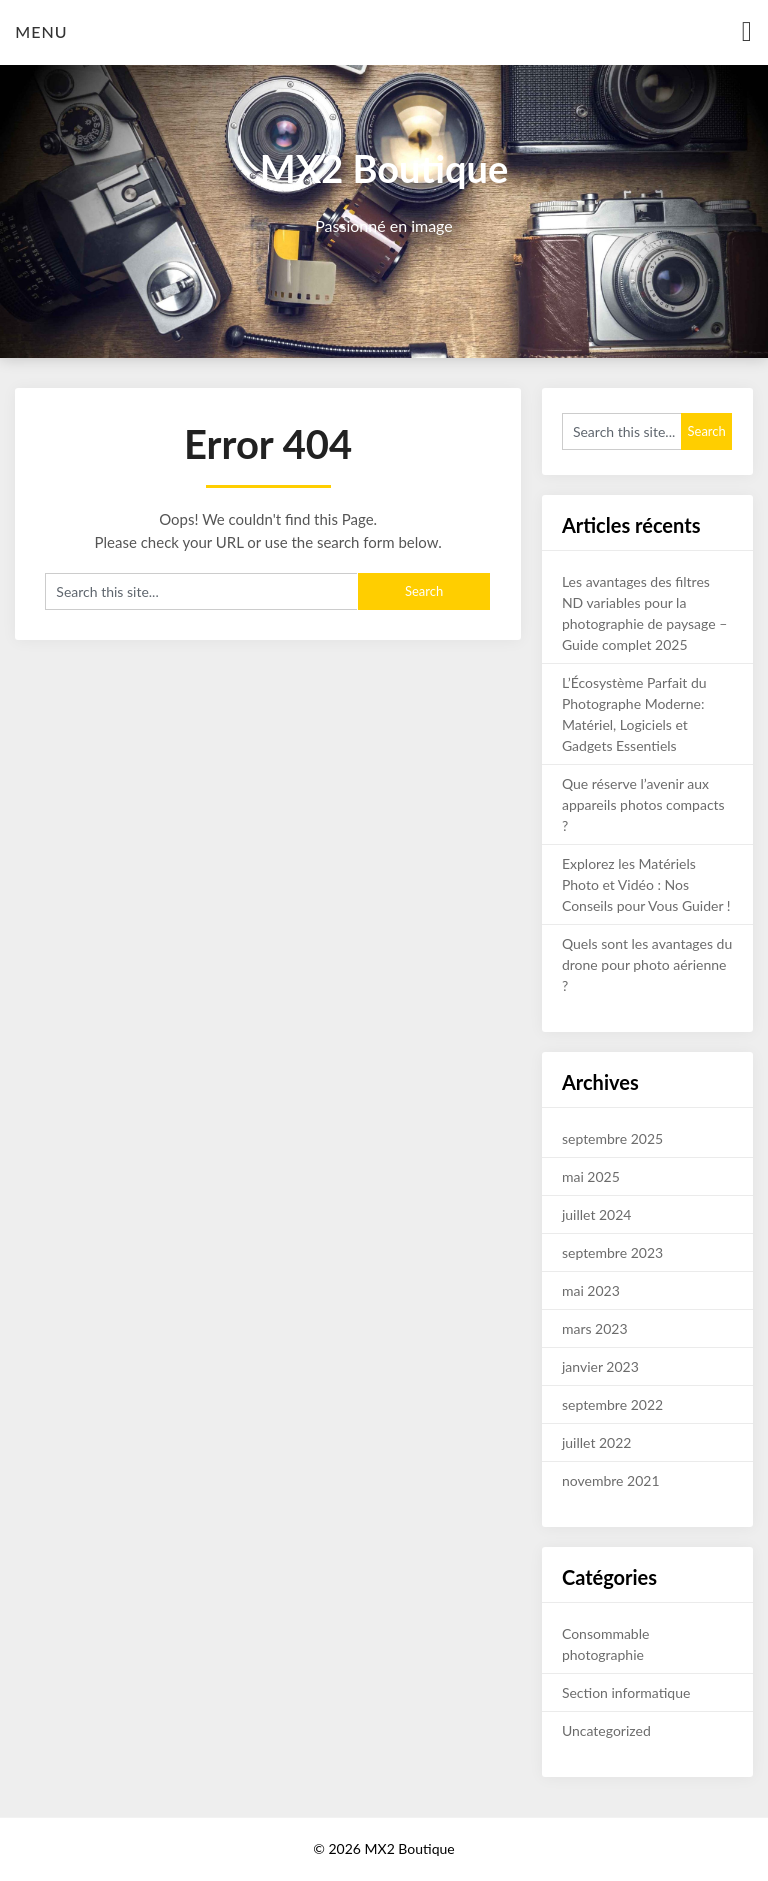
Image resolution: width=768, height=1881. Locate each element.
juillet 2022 (597, 1442)
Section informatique (626, 1692)
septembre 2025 (612, 1138)
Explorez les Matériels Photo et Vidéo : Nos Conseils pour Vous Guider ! (646, 884)
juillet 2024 (597, 1214)
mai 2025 (591, 1176)
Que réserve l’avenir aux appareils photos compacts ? (643, 804)
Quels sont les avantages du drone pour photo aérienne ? (647, 964)
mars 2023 (595, 1328)
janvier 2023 (600, 1366)
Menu (41, 31)
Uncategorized (606, 1730)
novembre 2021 (611, 1480)
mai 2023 (591, 1290)
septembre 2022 (612, 1404)
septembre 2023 (612, 1252)
